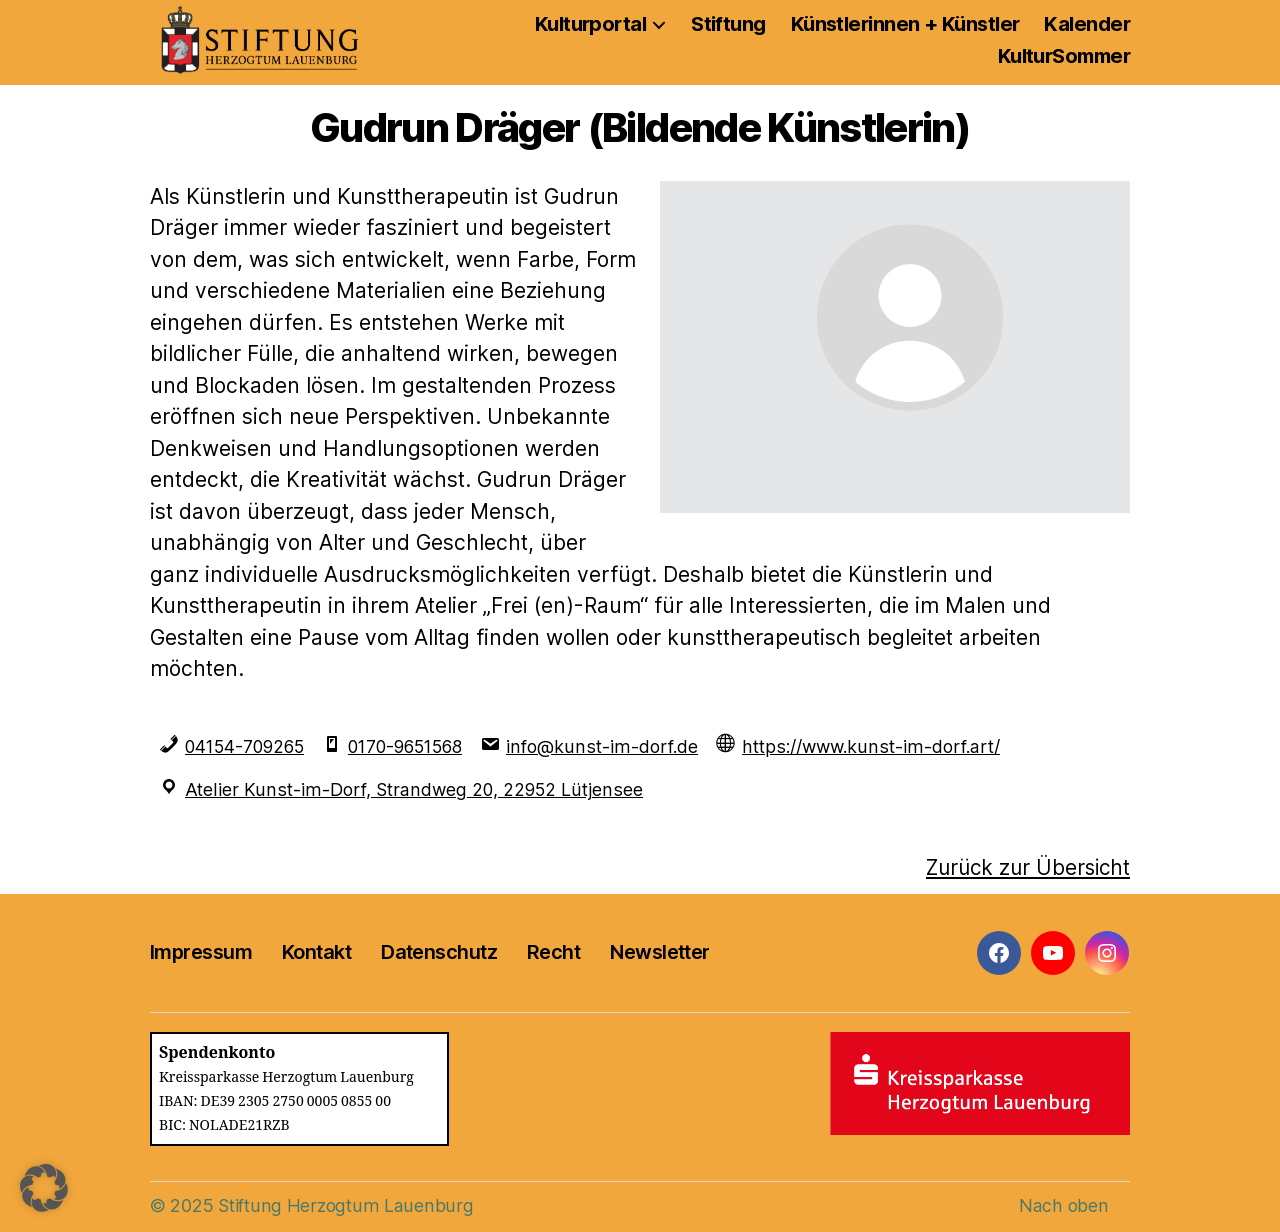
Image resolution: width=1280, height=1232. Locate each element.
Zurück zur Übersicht (1024, 866)
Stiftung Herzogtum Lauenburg (343, 1203)
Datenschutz (439, 951)
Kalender (1087, 24)
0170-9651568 (417, 746)
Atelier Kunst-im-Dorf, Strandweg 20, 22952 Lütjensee (412, 789)
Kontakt (316, 951)
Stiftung (728, 24)
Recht (553, 951)
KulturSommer (1064, 56)
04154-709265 (248, 746)
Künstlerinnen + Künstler (905, 24)
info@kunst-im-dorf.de (617, 746)
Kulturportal (590, 24)
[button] (44, 1188)
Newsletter (659, 951)
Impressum (201, 951)
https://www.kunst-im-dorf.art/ (883, 746)
